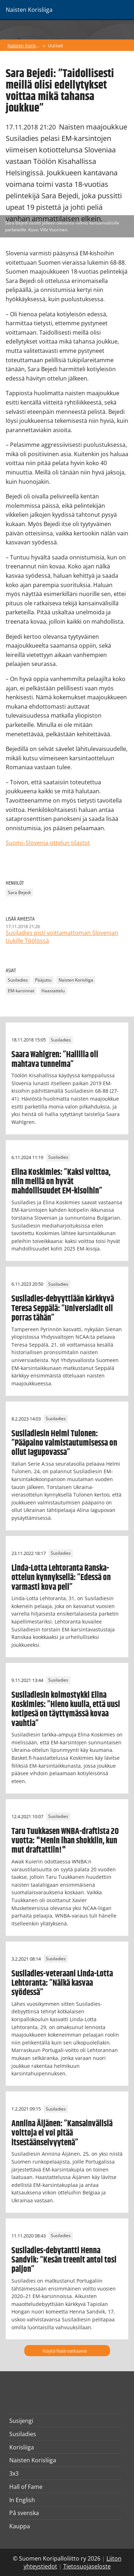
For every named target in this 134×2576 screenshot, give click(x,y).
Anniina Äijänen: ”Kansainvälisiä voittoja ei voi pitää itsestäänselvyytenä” (62, 2133)
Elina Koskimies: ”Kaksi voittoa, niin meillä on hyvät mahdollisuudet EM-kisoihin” (60, 1182)
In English (22, 2500)
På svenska (24, 2513)
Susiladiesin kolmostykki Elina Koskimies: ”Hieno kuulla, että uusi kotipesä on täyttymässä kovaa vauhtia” (65, 1709)
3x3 (14, 2473)
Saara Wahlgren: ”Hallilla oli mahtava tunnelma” (54, 1059)
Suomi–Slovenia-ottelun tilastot (48, 843)
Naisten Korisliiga (24, 45)
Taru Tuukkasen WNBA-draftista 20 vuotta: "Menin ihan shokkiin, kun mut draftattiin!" (65, 1841)
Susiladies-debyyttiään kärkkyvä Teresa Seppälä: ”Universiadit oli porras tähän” (62, 1308)
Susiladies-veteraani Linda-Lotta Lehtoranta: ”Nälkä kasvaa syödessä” (62, 1983)
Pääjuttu (43, 980)
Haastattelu (53, 991)
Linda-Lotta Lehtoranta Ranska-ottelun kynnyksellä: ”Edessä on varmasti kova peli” (61, 1578)
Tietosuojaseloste (87, 2566)
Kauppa (19, 2526)
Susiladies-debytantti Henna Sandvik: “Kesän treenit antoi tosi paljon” (63, 2260)
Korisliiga (21, 2447)
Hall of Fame (26, 2487)
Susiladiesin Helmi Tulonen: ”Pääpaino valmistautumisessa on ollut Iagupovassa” (64, 1443)
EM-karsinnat (21, 991)
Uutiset (55, 45)
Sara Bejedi (19, 892)
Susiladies (18, 980)
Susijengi (21, 2421)
